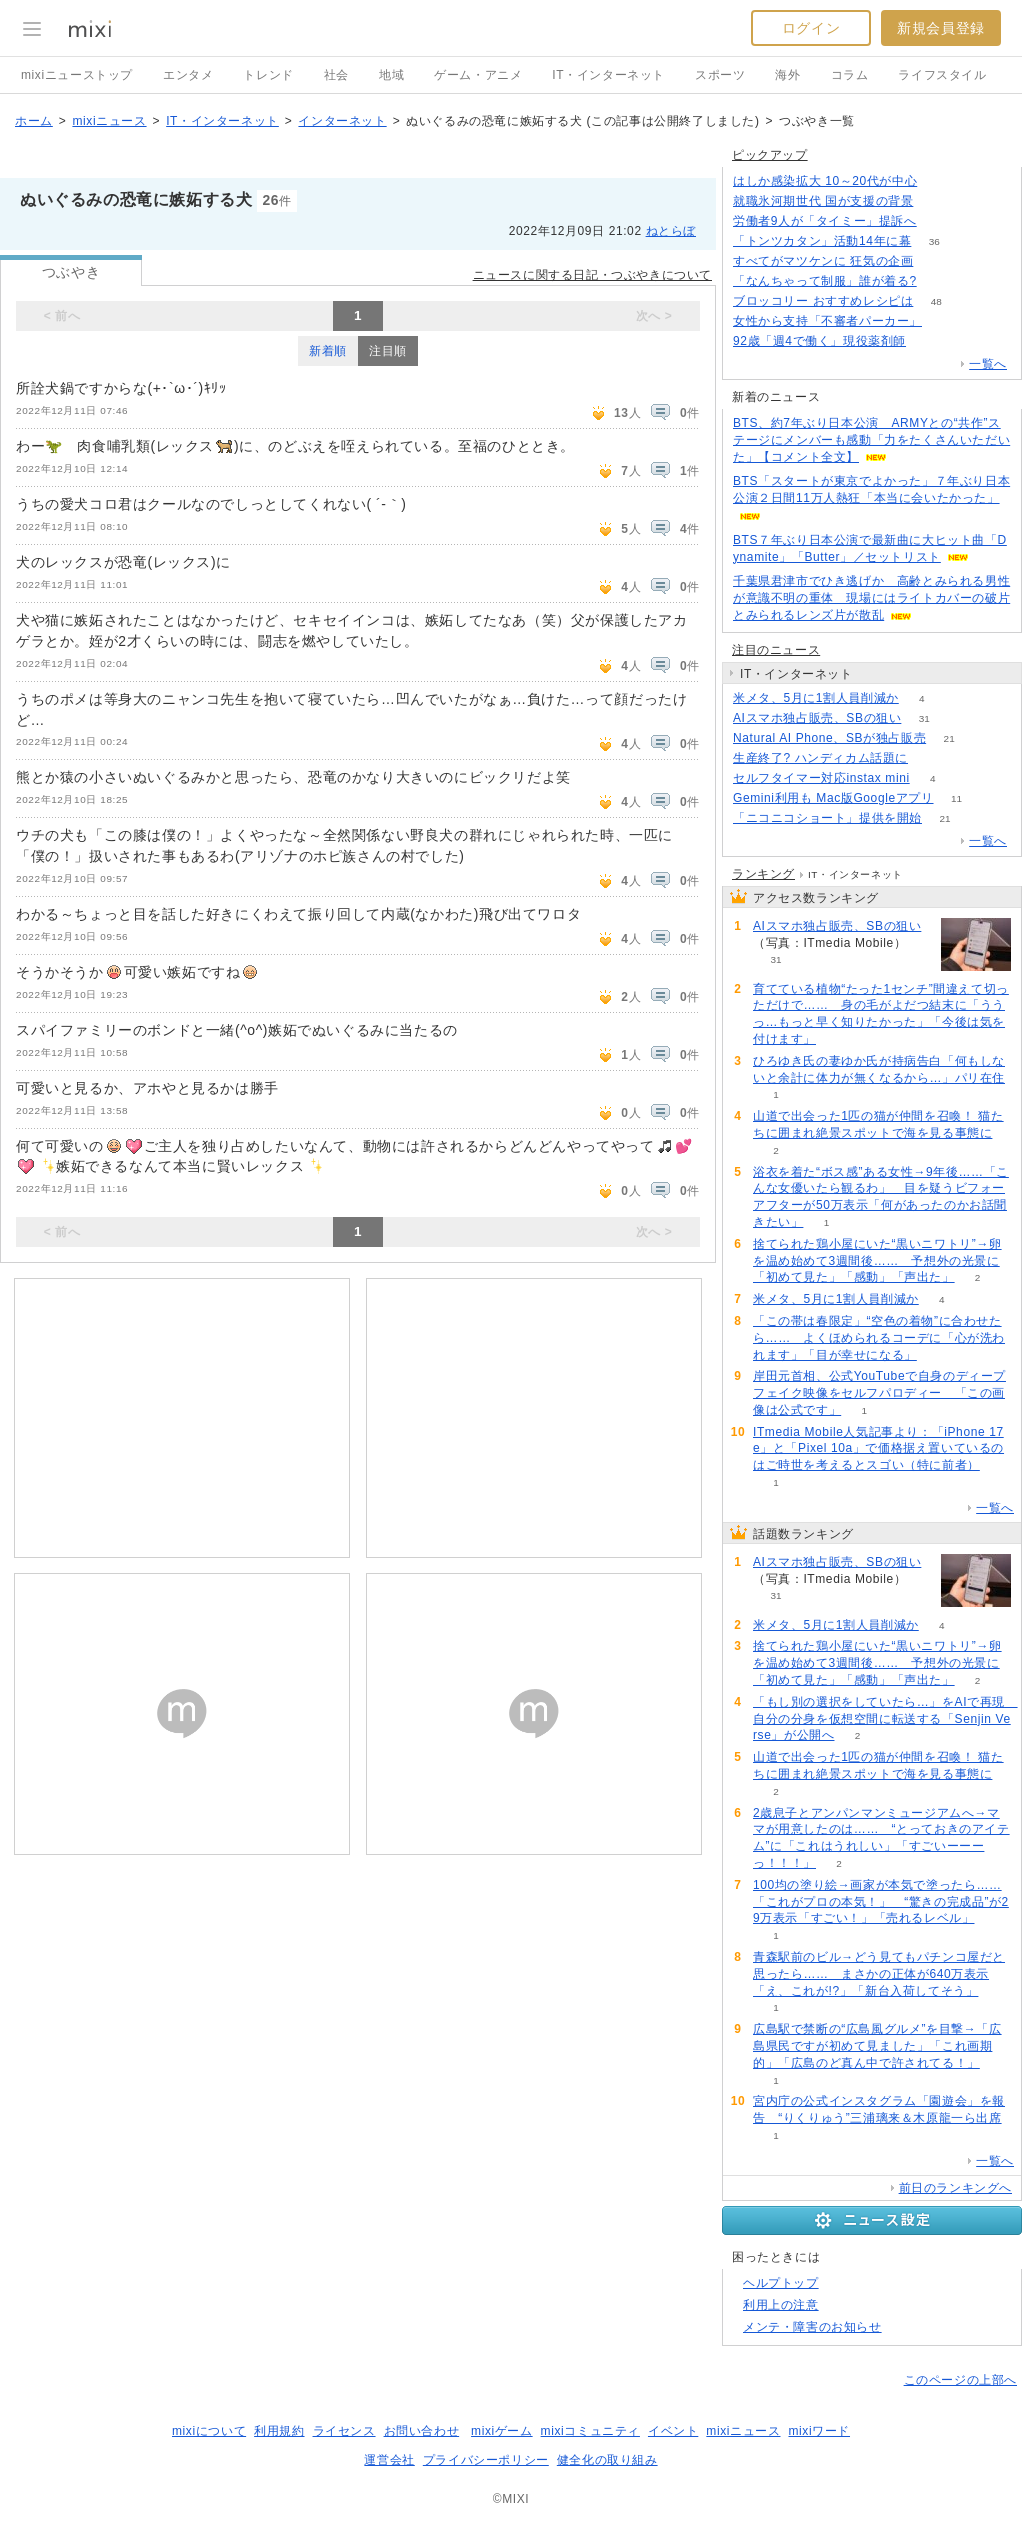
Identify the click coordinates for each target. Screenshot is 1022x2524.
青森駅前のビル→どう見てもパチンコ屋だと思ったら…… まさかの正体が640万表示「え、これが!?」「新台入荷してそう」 (879, 1974)
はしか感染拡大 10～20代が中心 (825, 181)
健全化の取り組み (607, 2460)
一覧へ (988, 364)
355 (936, 201)
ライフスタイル (942, 75)
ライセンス (344, 2431)
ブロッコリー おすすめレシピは (823, 301)
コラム (850, 75)
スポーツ (720, 75)
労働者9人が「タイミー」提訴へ (825, 221)
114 (931, 758)
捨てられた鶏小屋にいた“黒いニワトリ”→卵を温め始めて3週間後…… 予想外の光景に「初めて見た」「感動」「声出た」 (877, 1261)
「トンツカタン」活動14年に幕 (822, 241)
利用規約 (279, 2431)
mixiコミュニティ (590, 2431)
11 (956, 798)
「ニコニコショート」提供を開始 (827, 818)
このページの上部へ (960, 2380)
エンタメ (188, 75)
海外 (787, 75)
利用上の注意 (781, 2305)
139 (939, 221)
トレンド (268, 75)
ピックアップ (770, 155)
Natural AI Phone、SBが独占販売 (829, 738)
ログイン (811, 28)
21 (949, 738)
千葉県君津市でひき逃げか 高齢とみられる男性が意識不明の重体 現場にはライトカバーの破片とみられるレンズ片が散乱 (871, 598)
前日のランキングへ (955, 2188)
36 (934, 241)
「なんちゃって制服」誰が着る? (825, 281)
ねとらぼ (671, 231)
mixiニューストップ (77, 75)
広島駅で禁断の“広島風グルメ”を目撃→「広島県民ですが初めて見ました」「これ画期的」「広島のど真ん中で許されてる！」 (877, 2046)
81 (928, 341)
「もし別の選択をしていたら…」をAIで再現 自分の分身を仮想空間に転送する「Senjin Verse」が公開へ (885, 1719)
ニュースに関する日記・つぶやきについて (592, 275)
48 (936, 301)
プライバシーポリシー (486, 2460)
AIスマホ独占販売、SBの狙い (817, 718)
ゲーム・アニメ (478, 75)
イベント (673, 2431)
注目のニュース (776, 650)
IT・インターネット (608, 75)
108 (936, 261)
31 (924, 718)
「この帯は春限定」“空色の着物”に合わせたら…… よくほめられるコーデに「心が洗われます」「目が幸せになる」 (879, 1338)
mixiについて (209, 2431)
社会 (336, 75)
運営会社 (389, 2460)
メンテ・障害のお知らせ (812, 2327)
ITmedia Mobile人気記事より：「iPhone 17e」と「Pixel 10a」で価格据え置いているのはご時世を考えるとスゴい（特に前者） (878, 1449)
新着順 (328, 351)
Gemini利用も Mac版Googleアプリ (833, 798)
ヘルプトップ (781, 2283)
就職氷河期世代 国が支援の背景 (823, 201)
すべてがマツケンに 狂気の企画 (823, 261)
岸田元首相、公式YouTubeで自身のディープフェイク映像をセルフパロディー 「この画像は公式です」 (879, 1393)
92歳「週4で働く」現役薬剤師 (819, 341)
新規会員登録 (941, 28)
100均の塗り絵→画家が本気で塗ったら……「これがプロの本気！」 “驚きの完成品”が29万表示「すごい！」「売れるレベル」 (881, 1902)
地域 (391, 75)
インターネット (342, 121)
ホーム (34, 121)
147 (939, 281)
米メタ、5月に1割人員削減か (816, 698)
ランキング (763, 874)
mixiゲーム (502, 2431)
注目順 (388, 351)
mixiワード (819, 2431)
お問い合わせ (422, 2431)
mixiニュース (109, 121)
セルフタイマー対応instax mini (821, 778)
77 (940, 181)
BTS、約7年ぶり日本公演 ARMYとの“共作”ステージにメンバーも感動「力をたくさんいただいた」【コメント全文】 (871, 440)
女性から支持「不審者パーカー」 (827, 321)
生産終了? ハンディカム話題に (820, 758)
